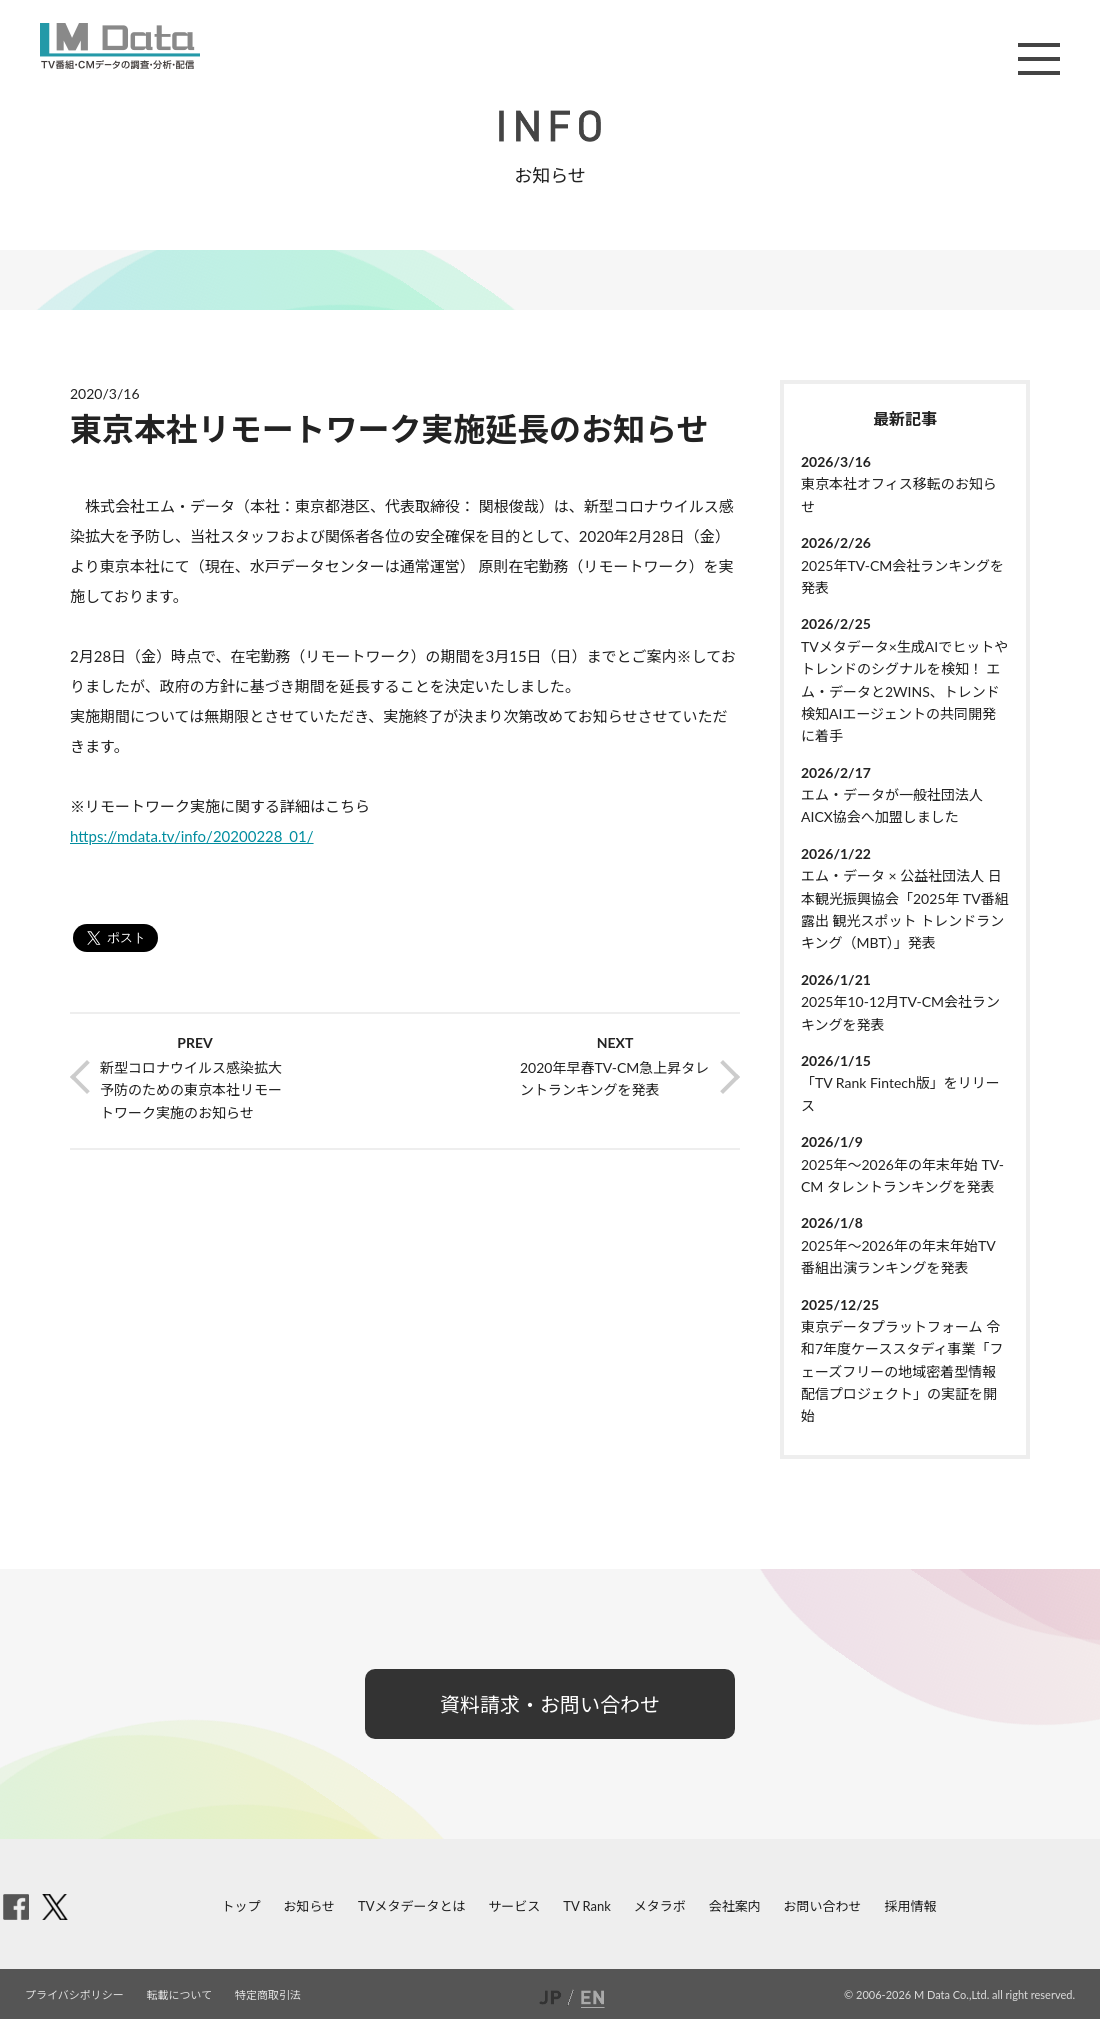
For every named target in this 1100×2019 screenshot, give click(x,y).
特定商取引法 (268, 1994)
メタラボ (660, 1906)
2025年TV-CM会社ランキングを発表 (902, 576)
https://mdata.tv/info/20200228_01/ (192, 836)
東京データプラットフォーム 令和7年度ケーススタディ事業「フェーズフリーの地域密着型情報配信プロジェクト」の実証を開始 (902, 1371)
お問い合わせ (823, 1906)
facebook (16, 1907)
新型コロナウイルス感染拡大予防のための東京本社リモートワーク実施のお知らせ (191, 1090)
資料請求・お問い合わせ (550, 1704)
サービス (514, 1906)
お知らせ (309, 1906)
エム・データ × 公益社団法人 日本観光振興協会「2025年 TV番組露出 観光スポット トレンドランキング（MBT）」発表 (905, 909)
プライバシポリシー (74, 1994)
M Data (120, 46)
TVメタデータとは (411, 1906)
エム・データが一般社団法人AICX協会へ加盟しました (892, 805)
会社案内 (735, 1906)
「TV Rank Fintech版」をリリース (900, 1093)
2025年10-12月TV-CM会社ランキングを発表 (900, 1012)
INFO (550, 126)
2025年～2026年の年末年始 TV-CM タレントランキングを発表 (902, 1175)
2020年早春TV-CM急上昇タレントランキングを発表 (614, 1078)
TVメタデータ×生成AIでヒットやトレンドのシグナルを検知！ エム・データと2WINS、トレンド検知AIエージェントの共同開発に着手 (904, 691)
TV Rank (587, 1906)
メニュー (1039, 59)
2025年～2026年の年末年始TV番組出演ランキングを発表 (898, 1256)
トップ (241, 1906)
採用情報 (910, 1906)
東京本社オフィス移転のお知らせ (899, 494)
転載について (180, 1994)
